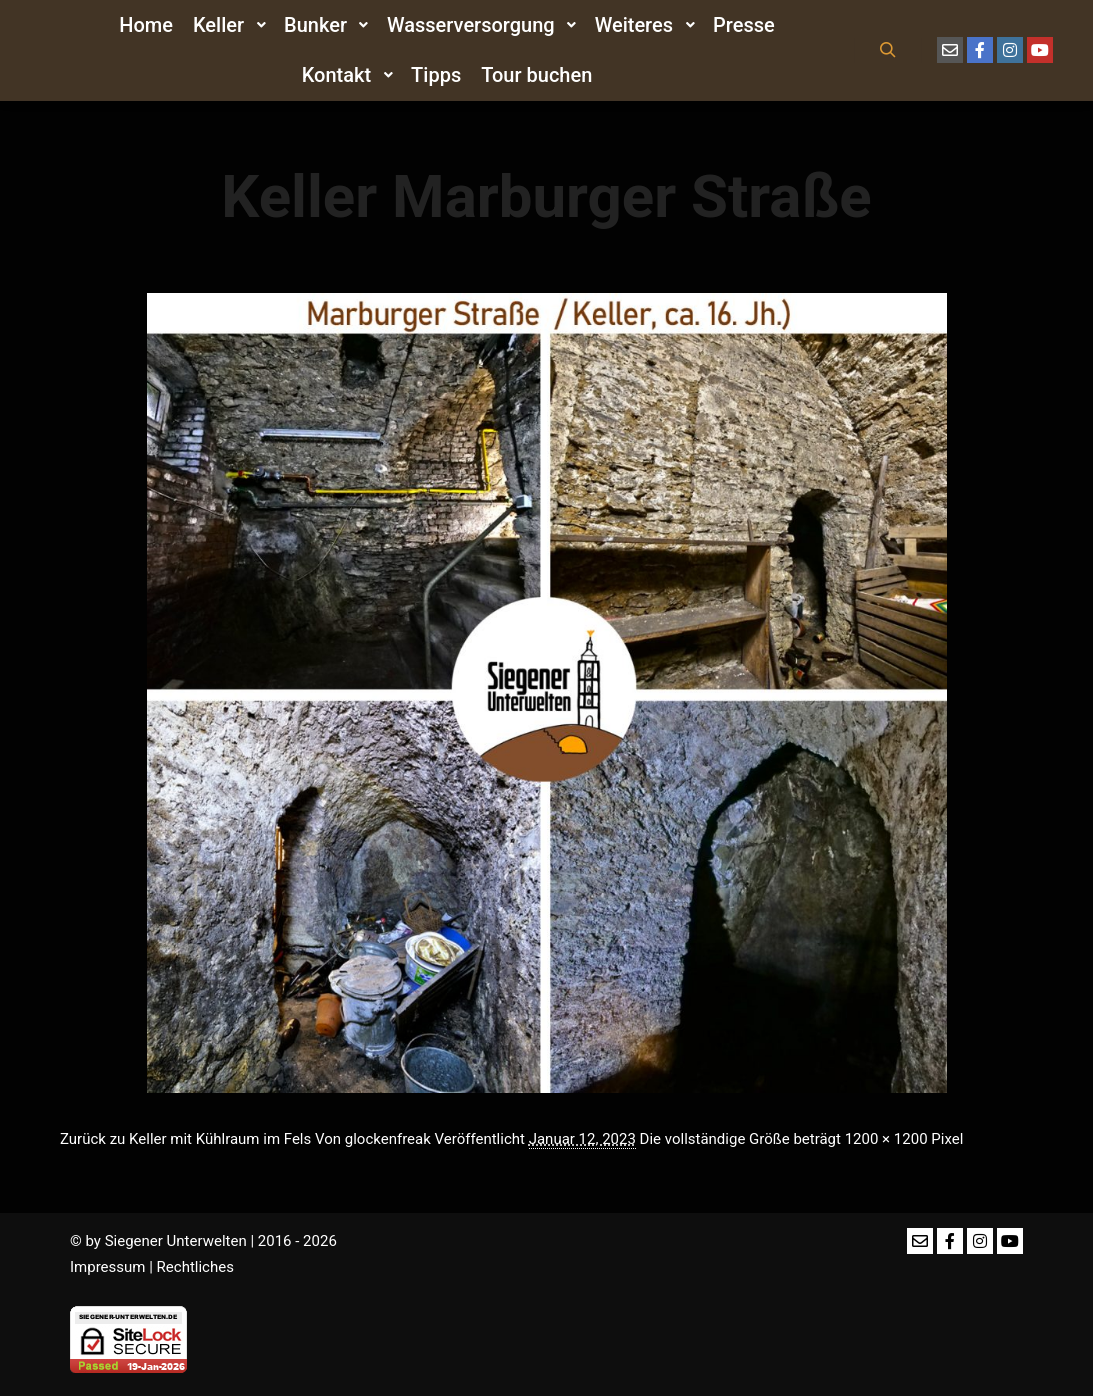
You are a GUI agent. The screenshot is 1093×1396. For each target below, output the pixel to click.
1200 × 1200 (886, 1139)
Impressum (107, 1267)
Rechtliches (195, 1267)
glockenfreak (388, 1139)
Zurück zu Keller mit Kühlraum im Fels (185, 1139)
